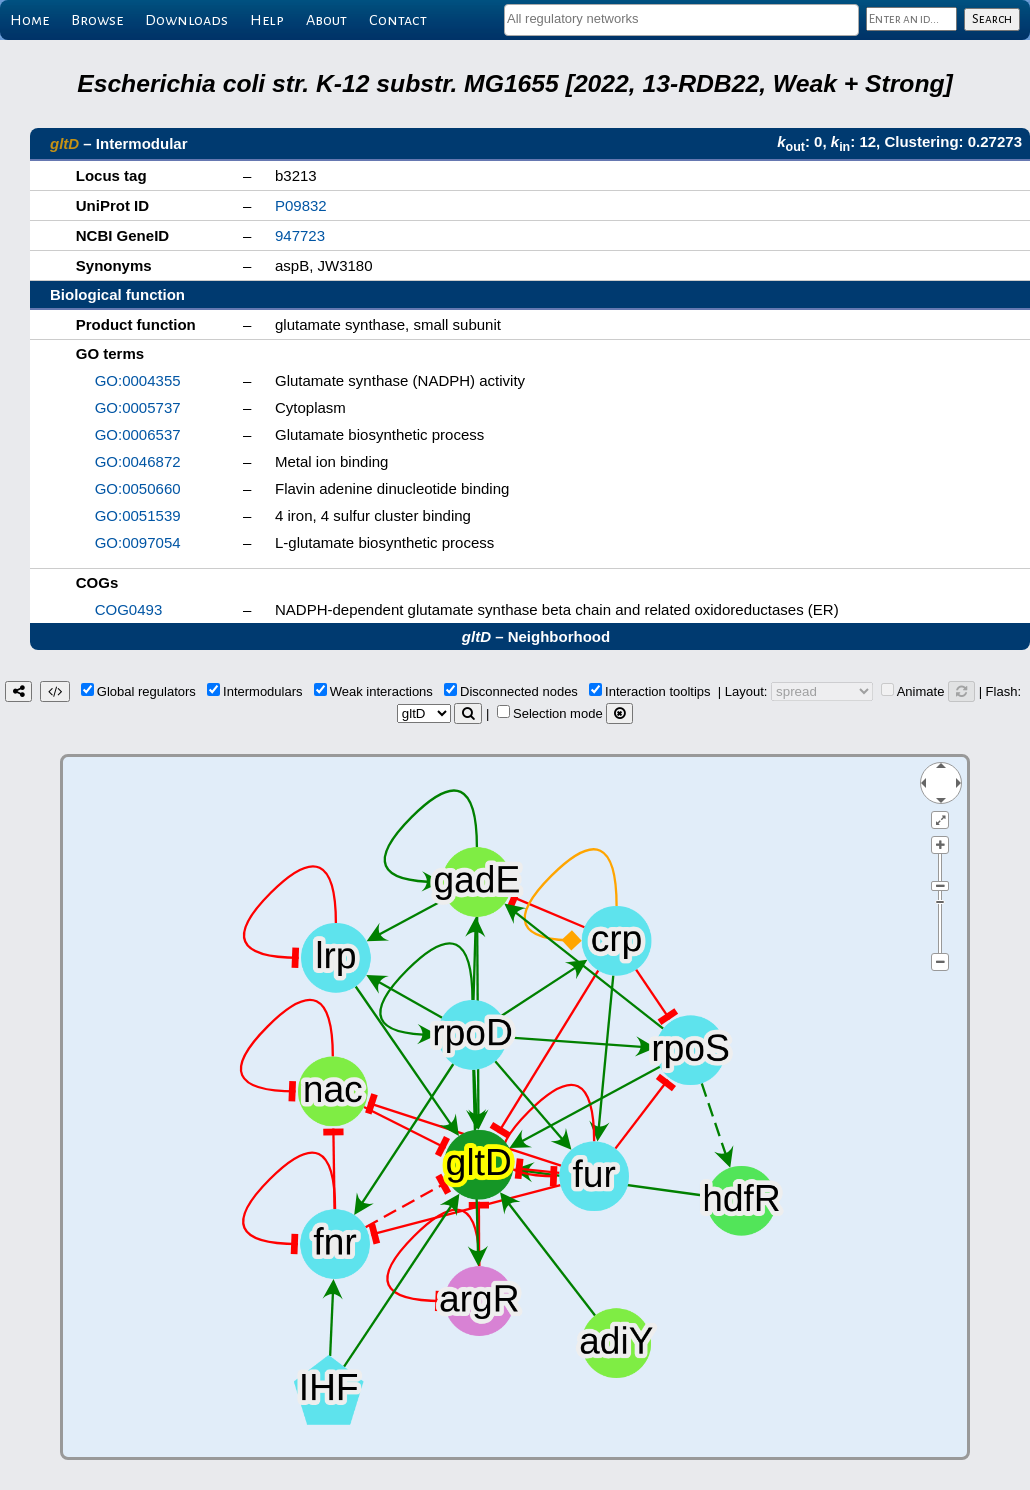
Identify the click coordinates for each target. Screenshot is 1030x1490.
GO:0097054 (138, 542)
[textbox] (681, 18)
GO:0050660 (138, 488)
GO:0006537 (138, 434)
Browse (97, 20)
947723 (300, 235)
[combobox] (681, 20)
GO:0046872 (138, 461)
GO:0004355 (138, 380)
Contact (398, 20)
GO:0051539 (138, 515)
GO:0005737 (138, 407)
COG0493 (129, 609)
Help (267, 20)
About (326, 20)
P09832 (301, 205)
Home (29, 20)
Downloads (186, 20)
